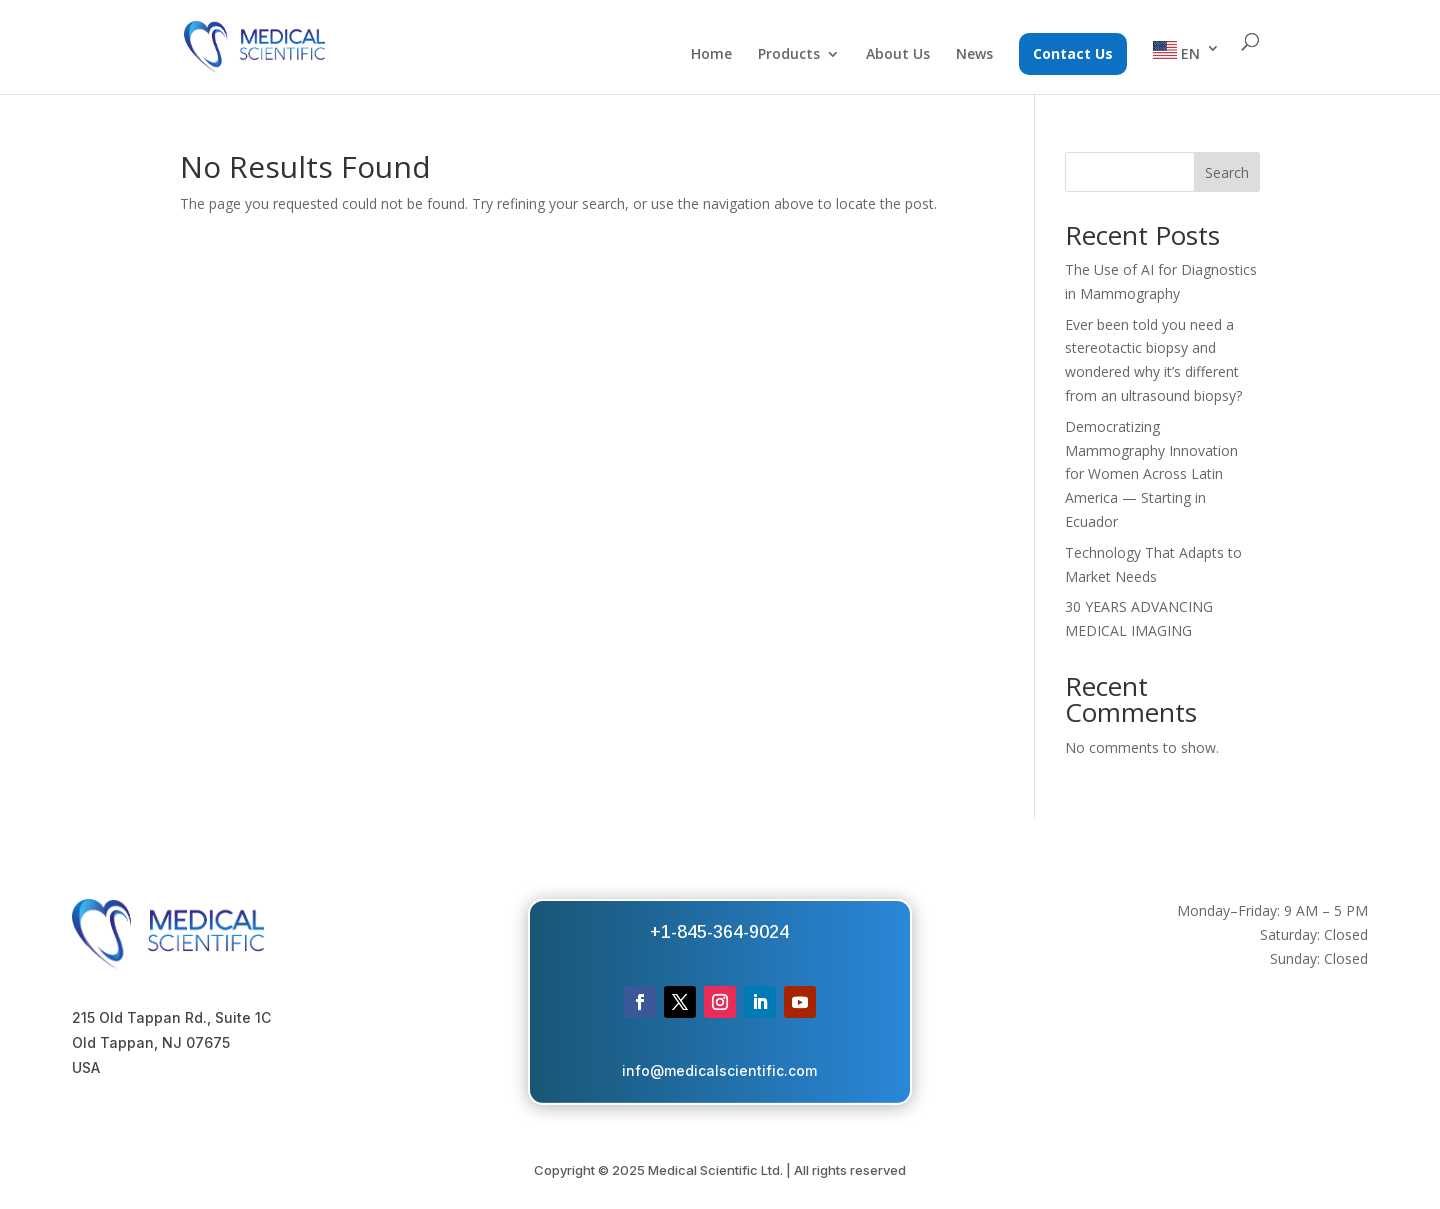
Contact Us (1073, 53)
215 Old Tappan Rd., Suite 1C (171, 1017)
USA (86, 1067)
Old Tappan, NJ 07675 (151, 1042)
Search (1227, 172)
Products (789, 55)
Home (711, 55)
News (974, 55)
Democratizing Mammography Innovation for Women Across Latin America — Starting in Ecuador (1151, 474)
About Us (898, 55)
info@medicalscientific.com (719, 1070)
